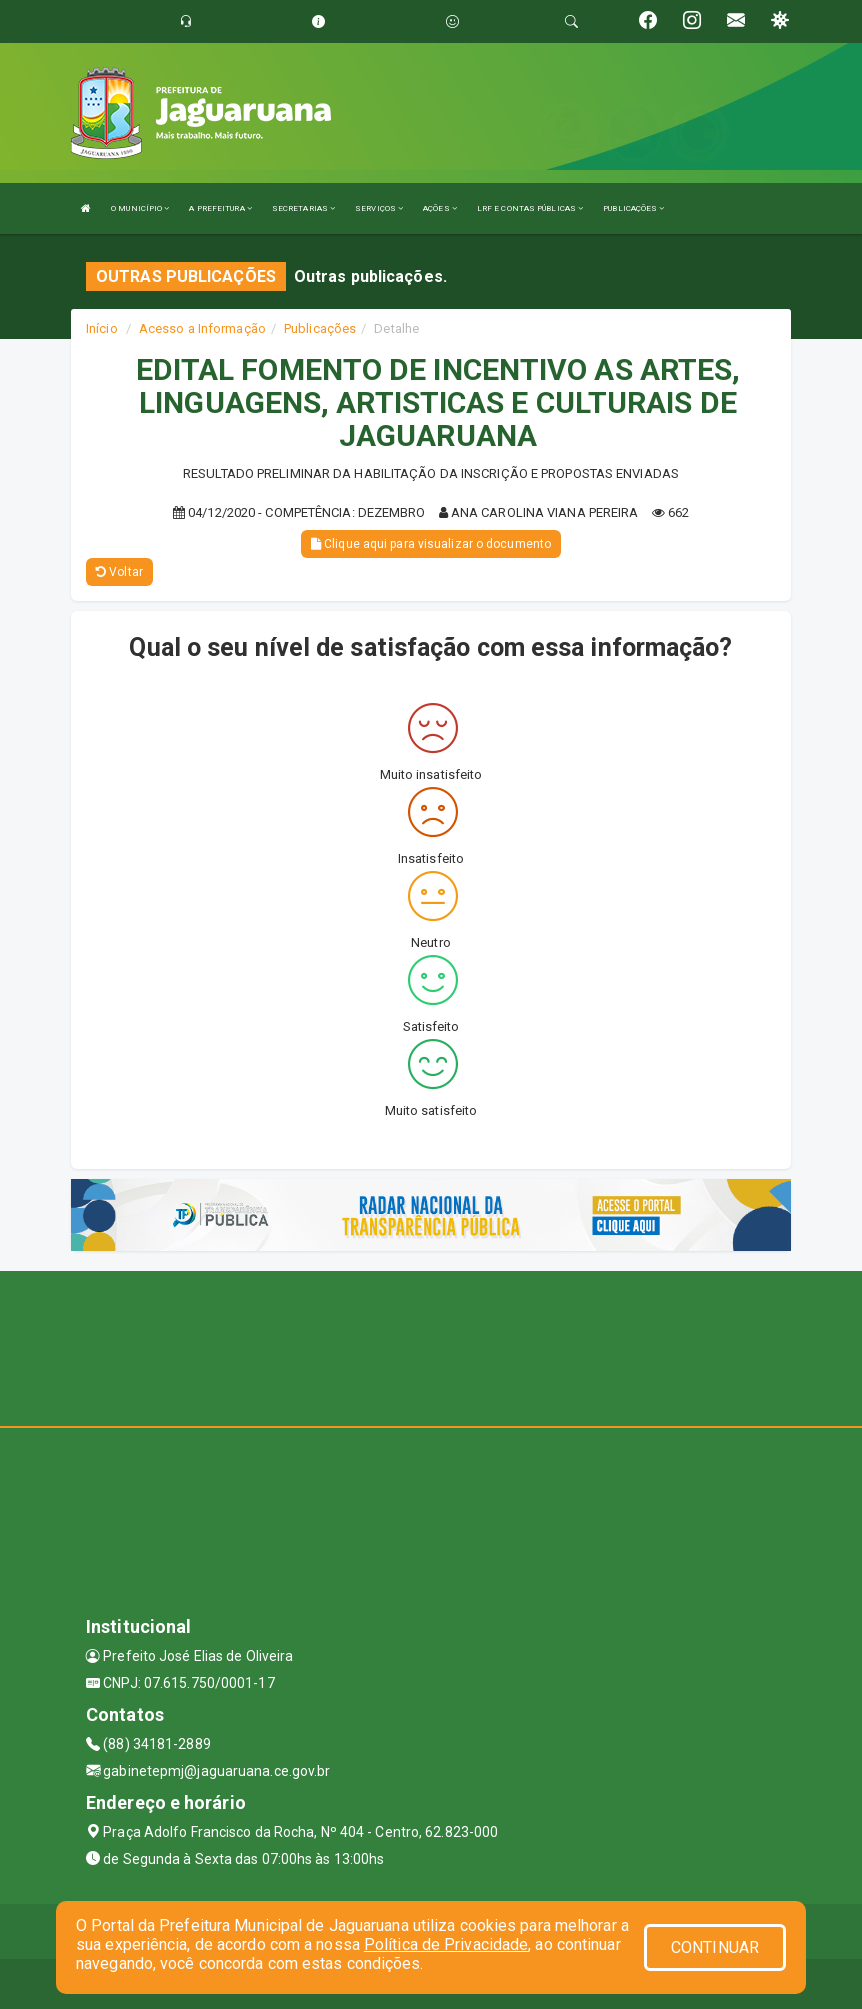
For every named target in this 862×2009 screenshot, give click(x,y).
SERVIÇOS (379, 208)
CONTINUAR (715, 1947)
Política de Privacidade (446, 1944)
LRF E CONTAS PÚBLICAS (530, 208)
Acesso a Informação (202, 328)
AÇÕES (440, 208)
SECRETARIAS (303, 208)
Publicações (320, 328)
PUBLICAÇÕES (633, 208)
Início (102, 328)
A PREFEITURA (220, 208)
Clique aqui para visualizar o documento (431, 544)
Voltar (119, 572)
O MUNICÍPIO (140, 208)
